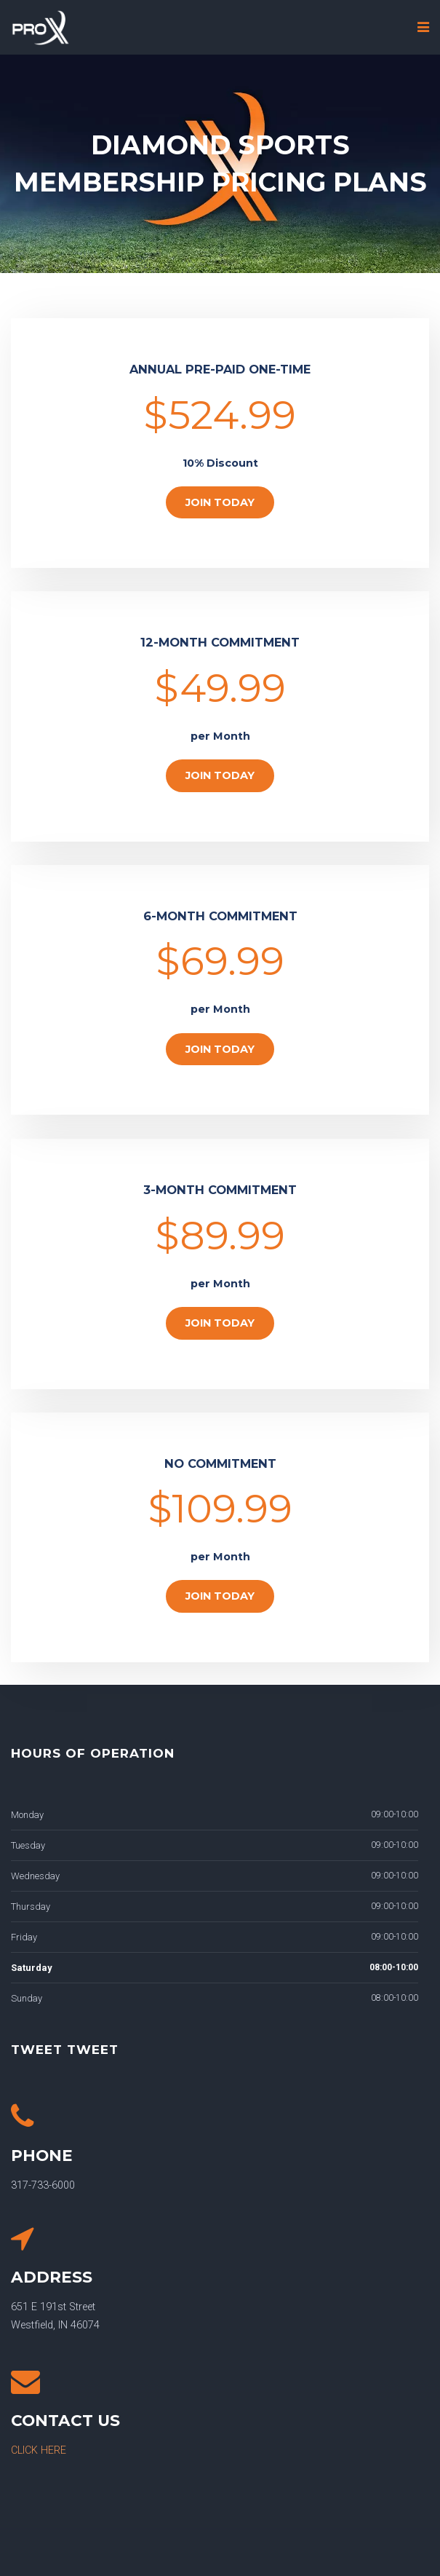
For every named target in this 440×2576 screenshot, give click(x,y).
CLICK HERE (38, 2450)
